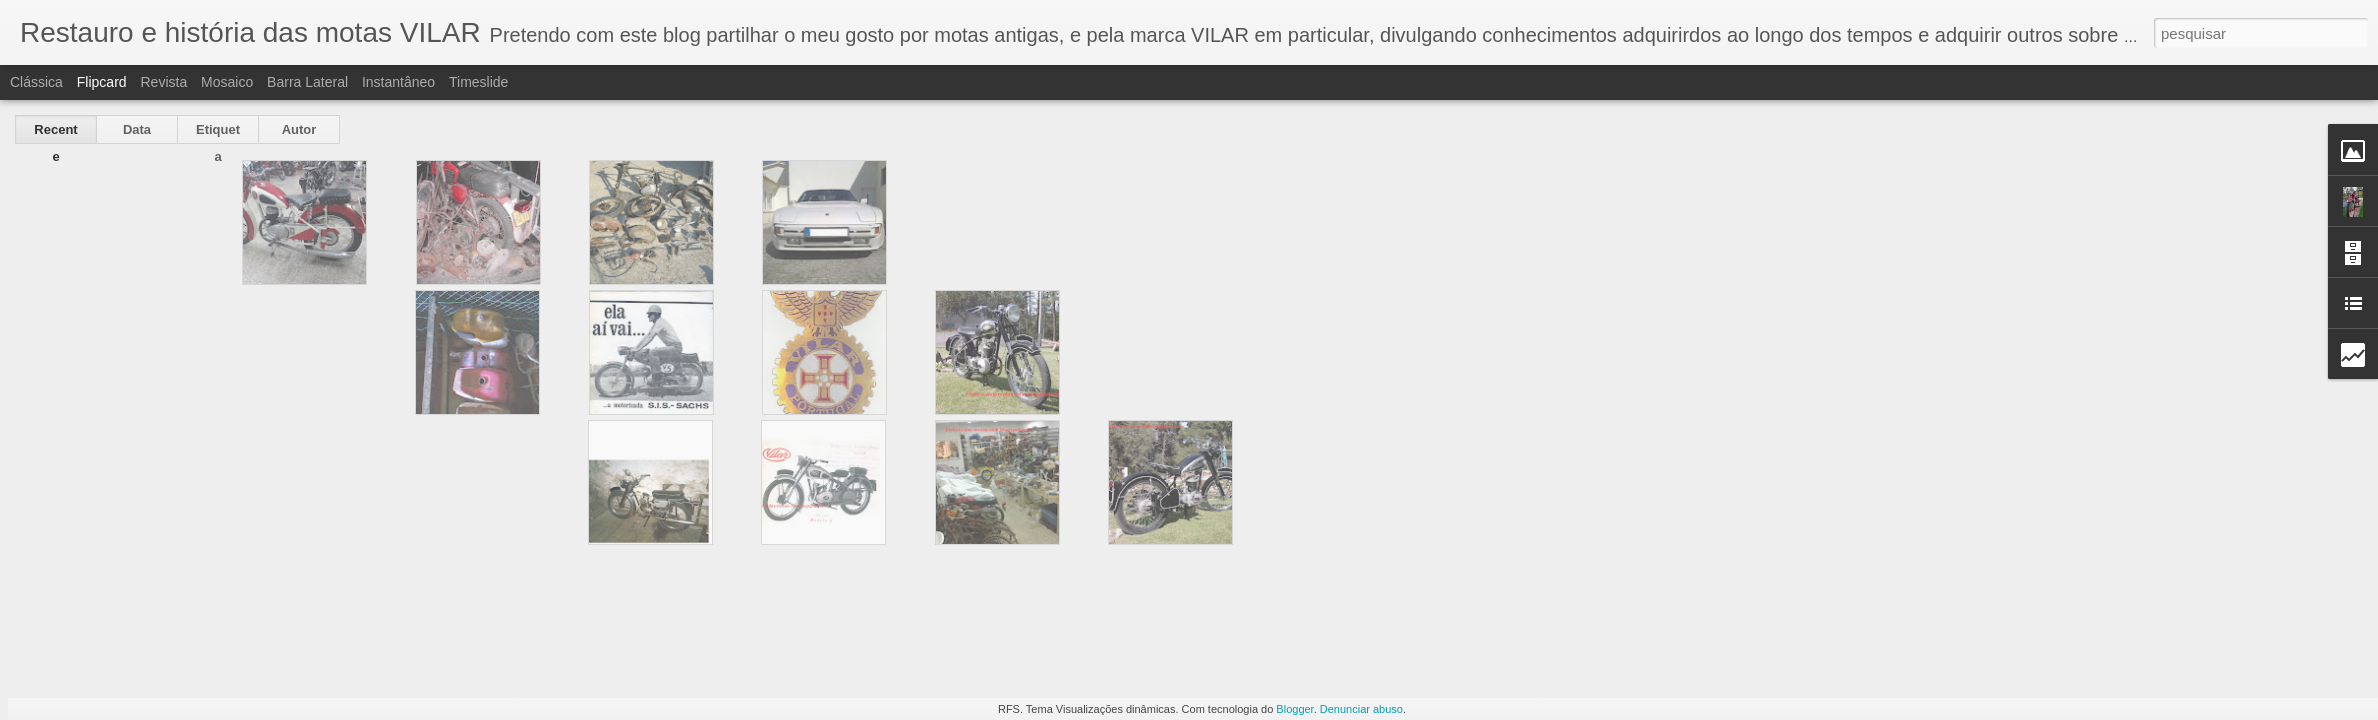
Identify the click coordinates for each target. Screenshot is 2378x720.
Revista (163, 82)
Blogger (1294, 709)
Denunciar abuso (1361, 709)
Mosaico (227, 82)
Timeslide (478, 82)
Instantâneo (398, 82)
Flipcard (102, 82)
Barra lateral (307, 82)
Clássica (36, 82)
